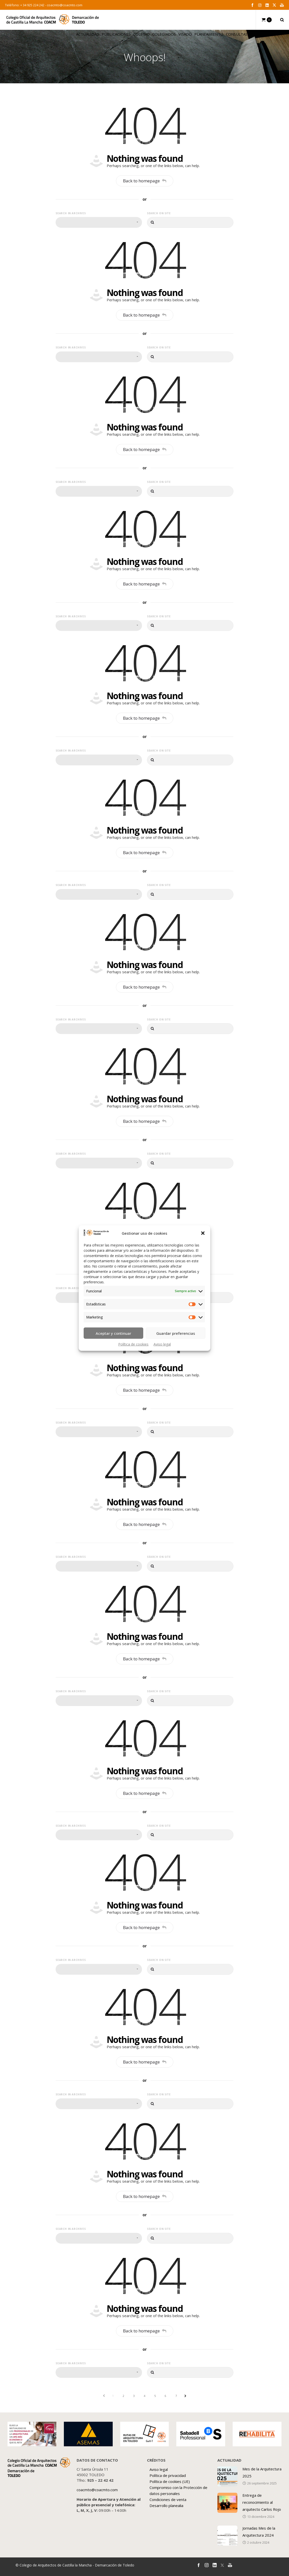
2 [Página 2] (123, 2396)
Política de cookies (133, 1344)
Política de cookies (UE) (170, 2481)
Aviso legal (162, 1344)
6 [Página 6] (165, 2396)
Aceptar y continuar (113, 1333)
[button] (202, 1233)
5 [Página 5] (155, 2396)
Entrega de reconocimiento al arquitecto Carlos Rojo (261, 2502)
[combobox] (99, 222)
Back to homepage (144, 181)
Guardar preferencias (175, 1333)
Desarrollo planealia (166, 2505)
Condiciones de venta (168, 2499)
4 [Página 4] (144, 2396)
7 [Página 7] (176, 2396)
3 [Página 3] (134, 2396)
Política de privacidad (168, 2475)
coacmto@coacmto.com (64, 5)
